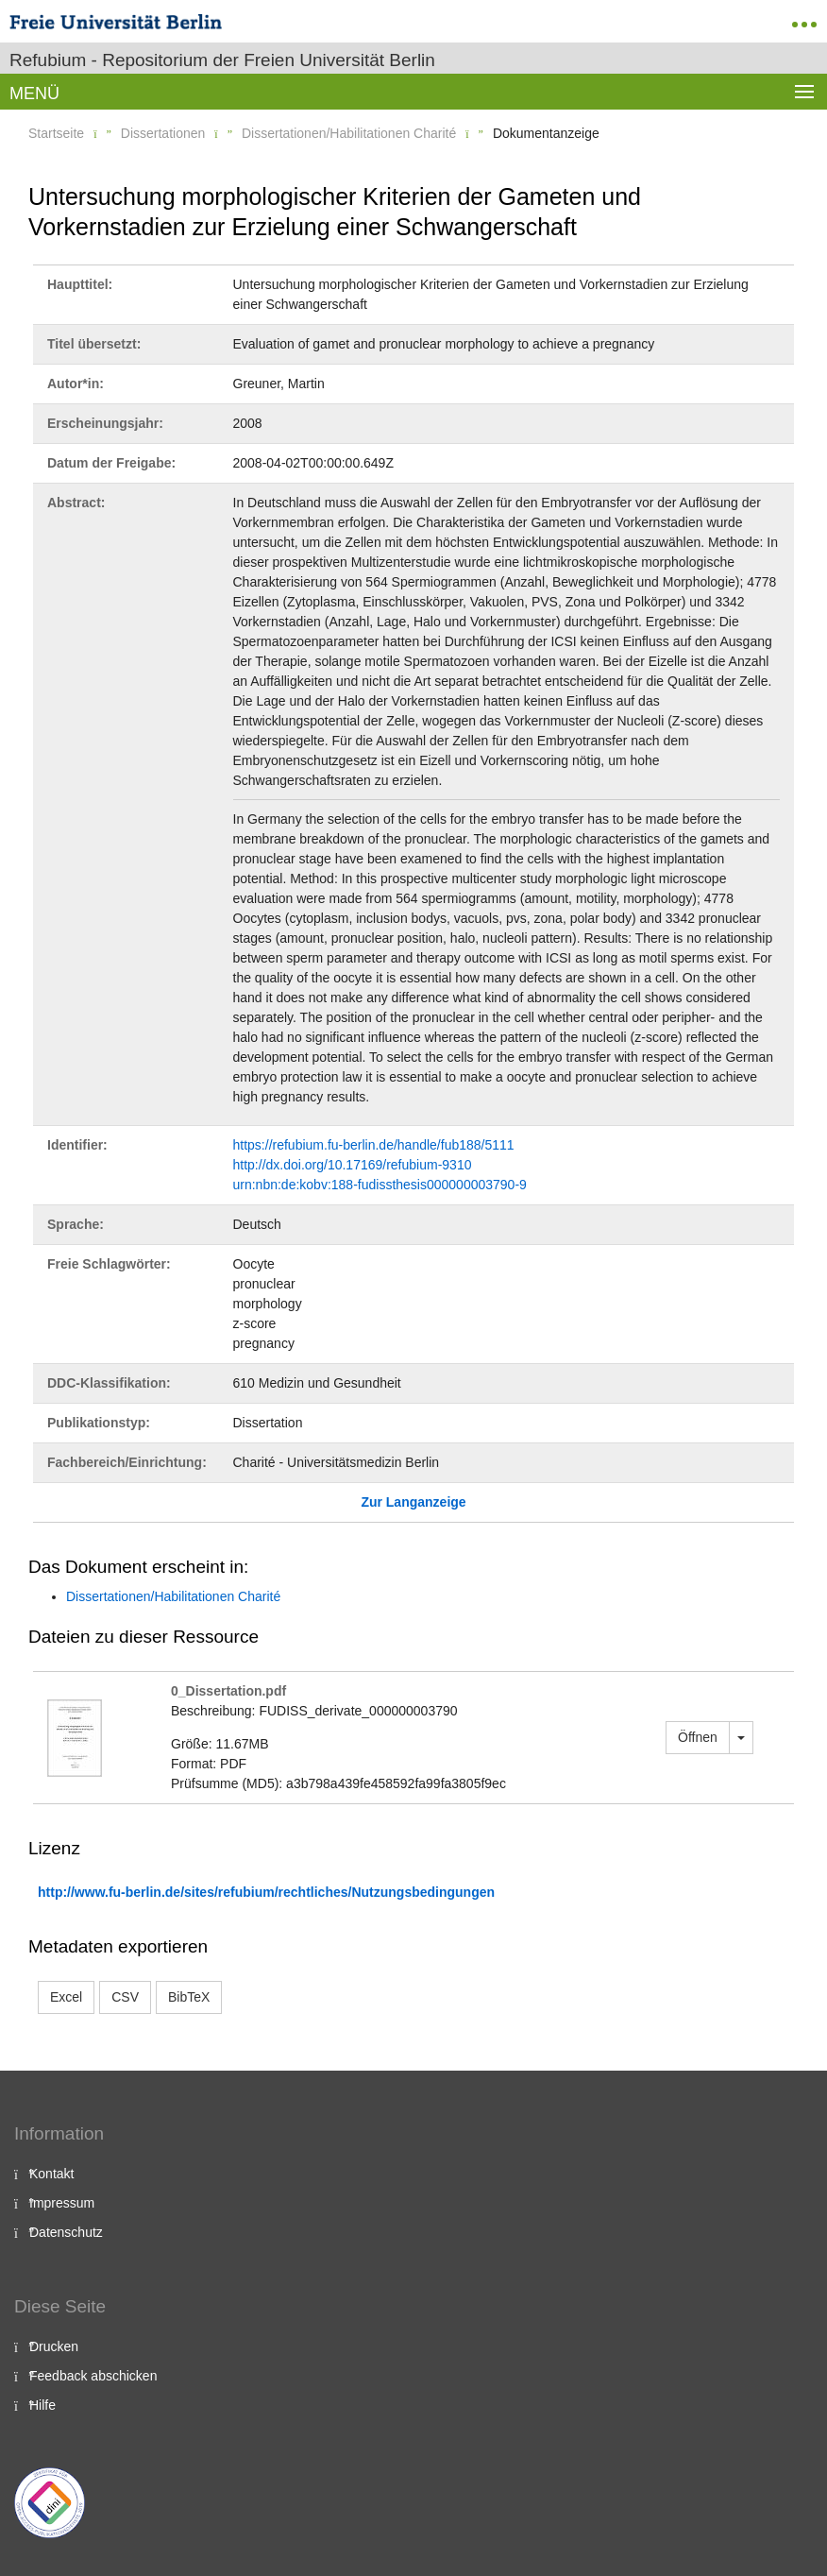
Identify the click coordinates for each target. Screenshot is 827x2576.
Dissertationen (163, 133)
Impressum (61, 2202)
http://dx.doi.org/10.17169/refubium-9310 (352, 1164)
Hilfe (42, 2405)
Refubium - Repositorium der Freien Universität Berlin (222, 60)
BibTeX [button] (189, 1997)
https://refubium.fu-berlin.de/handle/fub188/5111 (374, 1144)
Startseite (56, 133)
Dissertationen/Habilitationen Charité (349, 133)
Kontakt (51, 2173)
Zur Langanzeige (413, 1502)
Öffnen (697, 1737)
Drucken (53, 2346)
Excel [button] (66, 1997)
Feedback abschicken (93, 2375)
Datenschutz (66, 2232)
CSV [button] (125, 1997)
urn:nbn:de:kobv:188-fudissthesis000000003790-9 (380, 1184)
